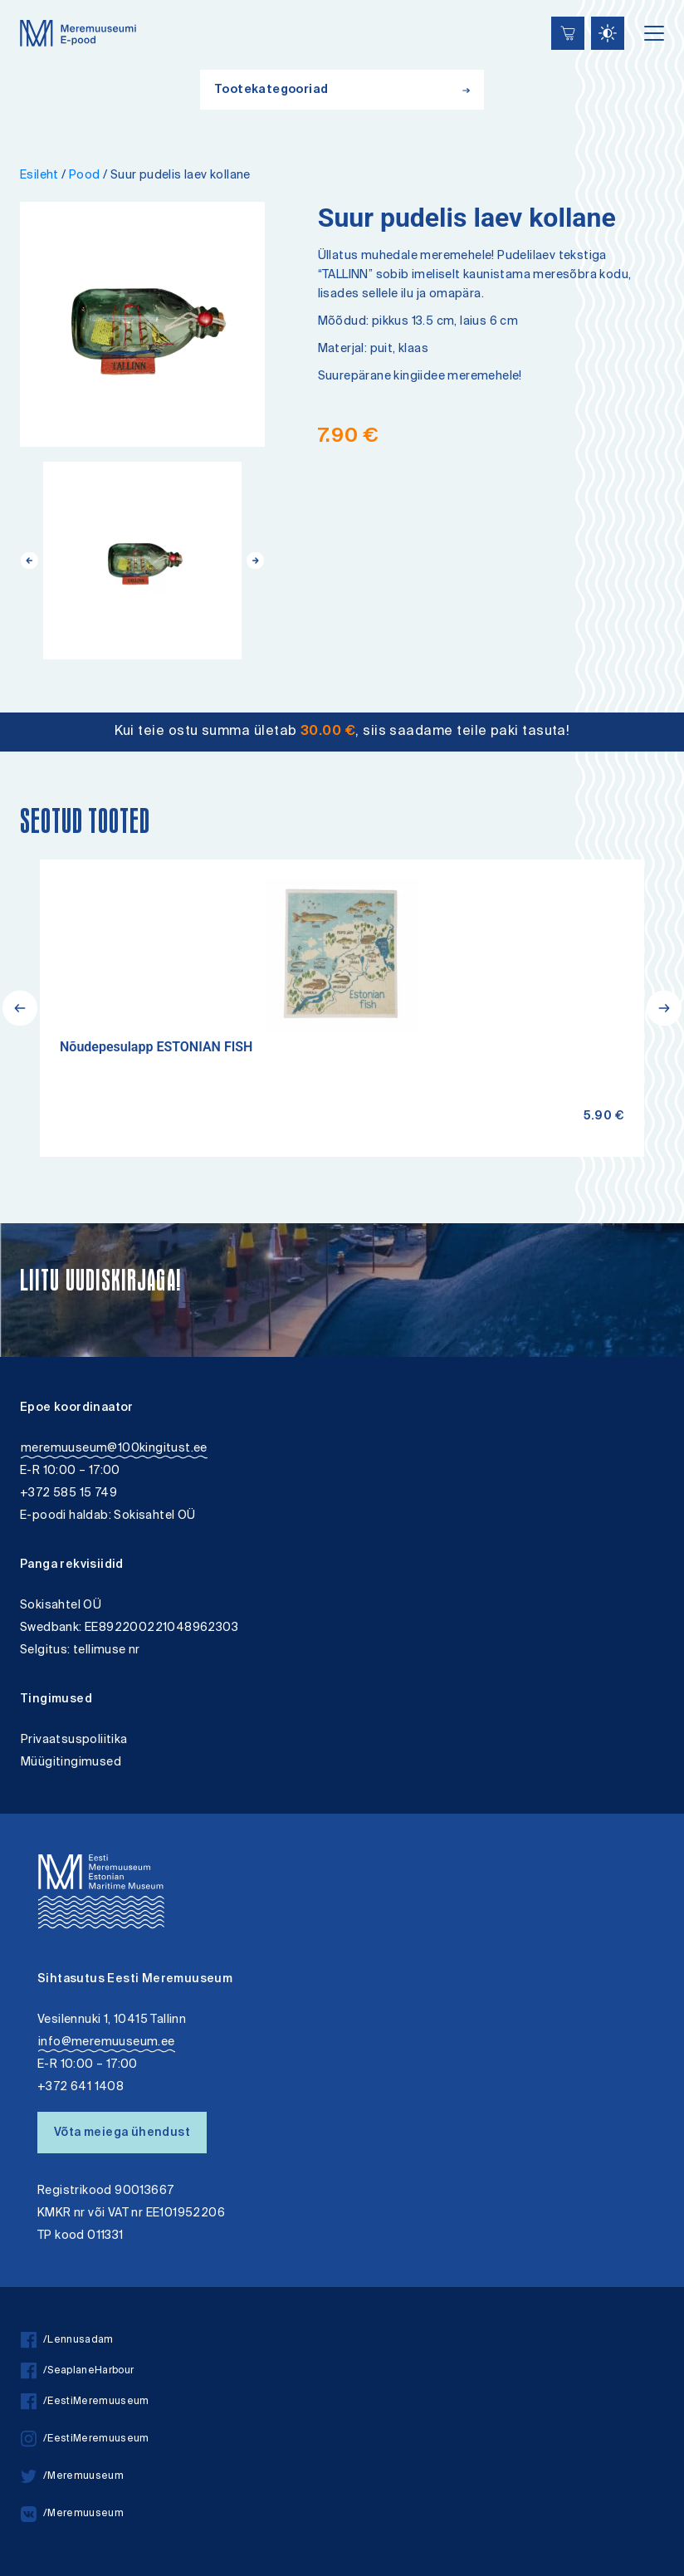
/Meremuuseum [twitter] (72, 2476)
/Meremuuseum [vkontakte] (72, 2514)
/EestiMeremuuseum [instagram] (85, 2439)
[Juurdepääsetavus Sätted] (607, 33)
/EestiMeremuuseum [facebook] (85, 2402)
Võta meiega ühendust (122, 2133)
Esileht (39, 175)
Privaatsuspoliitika (74, 1740)
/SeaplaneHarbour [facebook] (77, 2371)
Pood (84, 175)
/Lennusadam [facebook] (67, 2340)
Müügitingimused (71, 1762)
